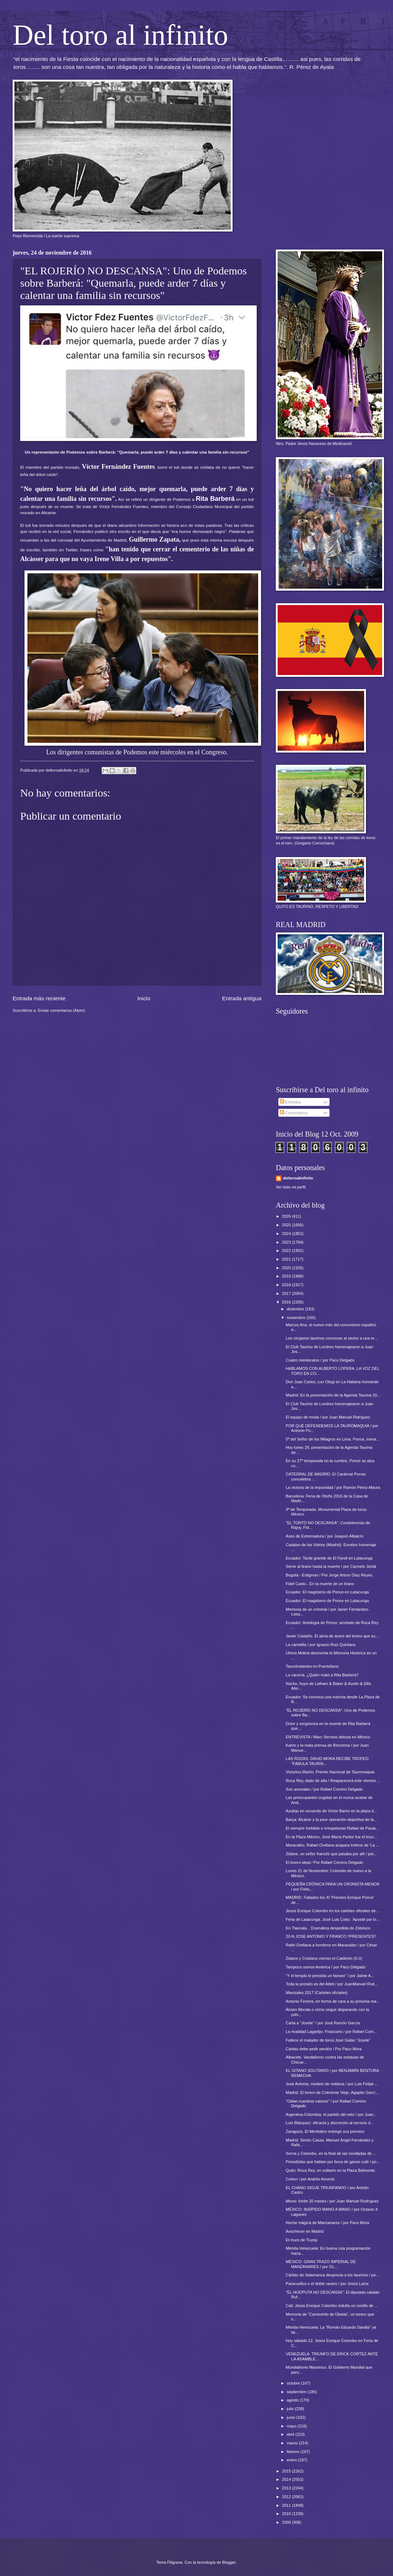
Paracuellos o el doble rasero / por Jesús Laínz (327, 2283)
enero (292, 2460)
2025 (287, 1225)
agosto (293, 2400)
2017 (287, 1293)
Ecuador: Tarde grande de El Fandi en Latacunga (329, 1558)
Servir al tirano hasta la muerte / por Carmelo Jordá (331, 1566)
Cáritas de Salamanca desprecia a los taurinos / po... (332, 2275)
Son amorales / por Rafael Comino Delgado (324, 1789)
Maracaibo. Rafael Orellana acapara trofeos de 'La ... (332, 1845)
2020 (287, 1268)
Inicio (143, 998)
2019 (287, 1276)
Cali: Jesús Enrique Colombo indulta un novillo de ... (332, 2305)
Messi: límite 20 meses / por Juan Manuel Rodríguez (332, 2201)
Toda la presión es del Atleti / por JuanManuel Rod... (332, 1984)
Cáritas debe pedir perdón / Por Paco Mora (324, 2049)
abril (291, 2434)
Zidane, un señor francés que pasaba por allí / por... (331, 1854)
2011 (287, 2505)
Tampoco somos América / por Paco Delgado (326, 1967)
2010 (287, 2513)
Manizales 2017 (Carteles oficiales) (317, 1992)
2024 (287, 1233)
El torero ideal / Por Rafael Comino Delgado (324, 1862)
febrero (293, 2451)
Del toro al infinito (120, 35)
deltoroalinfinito (298, 1178)
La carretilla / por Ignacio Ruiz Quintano (321, 1644)
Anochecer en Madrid (305, 2231)
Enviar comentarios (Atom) (61, 1010)
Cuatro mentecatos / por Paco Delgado (320, 1360)
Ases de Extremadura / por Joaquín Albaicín (324, 1536)
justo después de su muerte (46, 506)
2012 (287, 2497)
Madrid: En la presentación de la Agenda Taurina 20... (333, 1395)
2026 (287, 1216)
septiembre (297, 2392)
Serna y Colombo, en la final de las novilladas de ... (331, 2153)
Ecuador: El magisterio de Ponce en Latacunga (327, 1592)
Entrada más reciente (39, 998)
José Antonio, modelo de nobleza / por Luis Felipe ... (332, 2084)
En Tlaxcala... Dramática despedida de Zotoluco (328, 1928)
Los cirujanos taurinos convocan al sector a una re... (332, 1338)
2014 (287, 2479)
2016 (287, 1302)
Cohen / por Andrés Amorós (310, 2179)
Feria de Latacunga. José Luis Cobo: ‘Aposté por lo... (333, 1919)
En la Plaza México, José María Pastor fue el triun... (331, 1837)
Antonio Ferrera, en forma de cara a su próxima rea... (333, 2001)
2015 (287, 2471)
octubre (294, 2383)
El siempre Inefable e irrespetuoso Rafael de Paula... (332, 1828)
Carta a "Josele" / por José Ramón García (323, 2023)
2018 (287, 1285)
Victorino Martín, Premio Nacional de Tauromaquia (330, 1772)
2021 (287, 1259)
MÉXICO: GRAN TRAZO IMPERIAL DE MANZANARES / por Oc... (321, 2263)
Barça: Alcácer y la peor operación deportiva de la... (331, 1819)
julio (291, 2409)
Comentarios (294, 1113)
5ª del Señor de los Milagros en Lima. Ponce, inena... (333, 1439)
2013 (287, 2488)
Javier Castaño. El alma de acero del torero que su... (332, 1636)
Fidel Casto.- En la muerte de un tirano (320, 1584)
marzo (293, 2443)
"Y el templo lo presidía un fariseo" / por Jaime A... (330, 1975)
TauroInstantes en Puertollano (312, 1666)
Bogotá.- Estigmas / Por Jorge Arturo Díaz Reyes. (330, 1575)
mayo (292, 2426)
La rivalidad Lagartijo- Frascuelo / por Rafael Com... (331, 2031)
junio (291, 2417)
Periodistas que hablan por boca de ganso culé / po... (333, 2162)
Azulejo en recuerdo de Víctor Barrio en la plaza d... (331, 1811)
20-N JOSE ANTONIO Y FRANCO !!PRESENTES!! (331, 1936)
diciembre (296, 1309)
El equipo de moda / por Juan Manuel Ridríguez (328, 1417)
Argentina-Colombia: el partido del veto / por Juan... (331, 2114)
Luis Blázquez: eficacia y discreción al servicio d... (330, 2123)
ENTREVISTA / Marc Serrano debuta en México (328, 1737)
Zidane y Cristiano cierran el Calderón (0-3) (324, 1958)
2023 (287, 1242)
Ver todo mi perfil (291, 1187)
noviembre (296, 1317)
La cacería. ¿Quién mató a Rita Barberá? (322, 1675)
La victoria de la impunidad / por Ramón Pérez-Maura (333, 1487)
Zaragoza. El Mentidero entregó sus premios (325, 2131)
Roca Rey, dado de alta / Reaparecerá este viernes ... (333, 1780)
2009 (287, 2522)
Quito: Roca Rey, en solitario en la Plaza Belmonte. (331, 2170)
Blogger (228, 2562)
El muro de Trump (302, 2240)
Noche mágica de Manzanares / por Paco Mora (327, 2222)
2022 (287, 1250)
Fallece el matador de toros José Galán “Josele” (328, 2040)
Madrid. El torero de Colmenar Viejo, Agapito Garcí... (332, 2092)
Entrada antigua (241, 998)
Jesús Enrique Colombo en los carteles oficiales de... (332, 1911)
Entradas (290, 1102)
